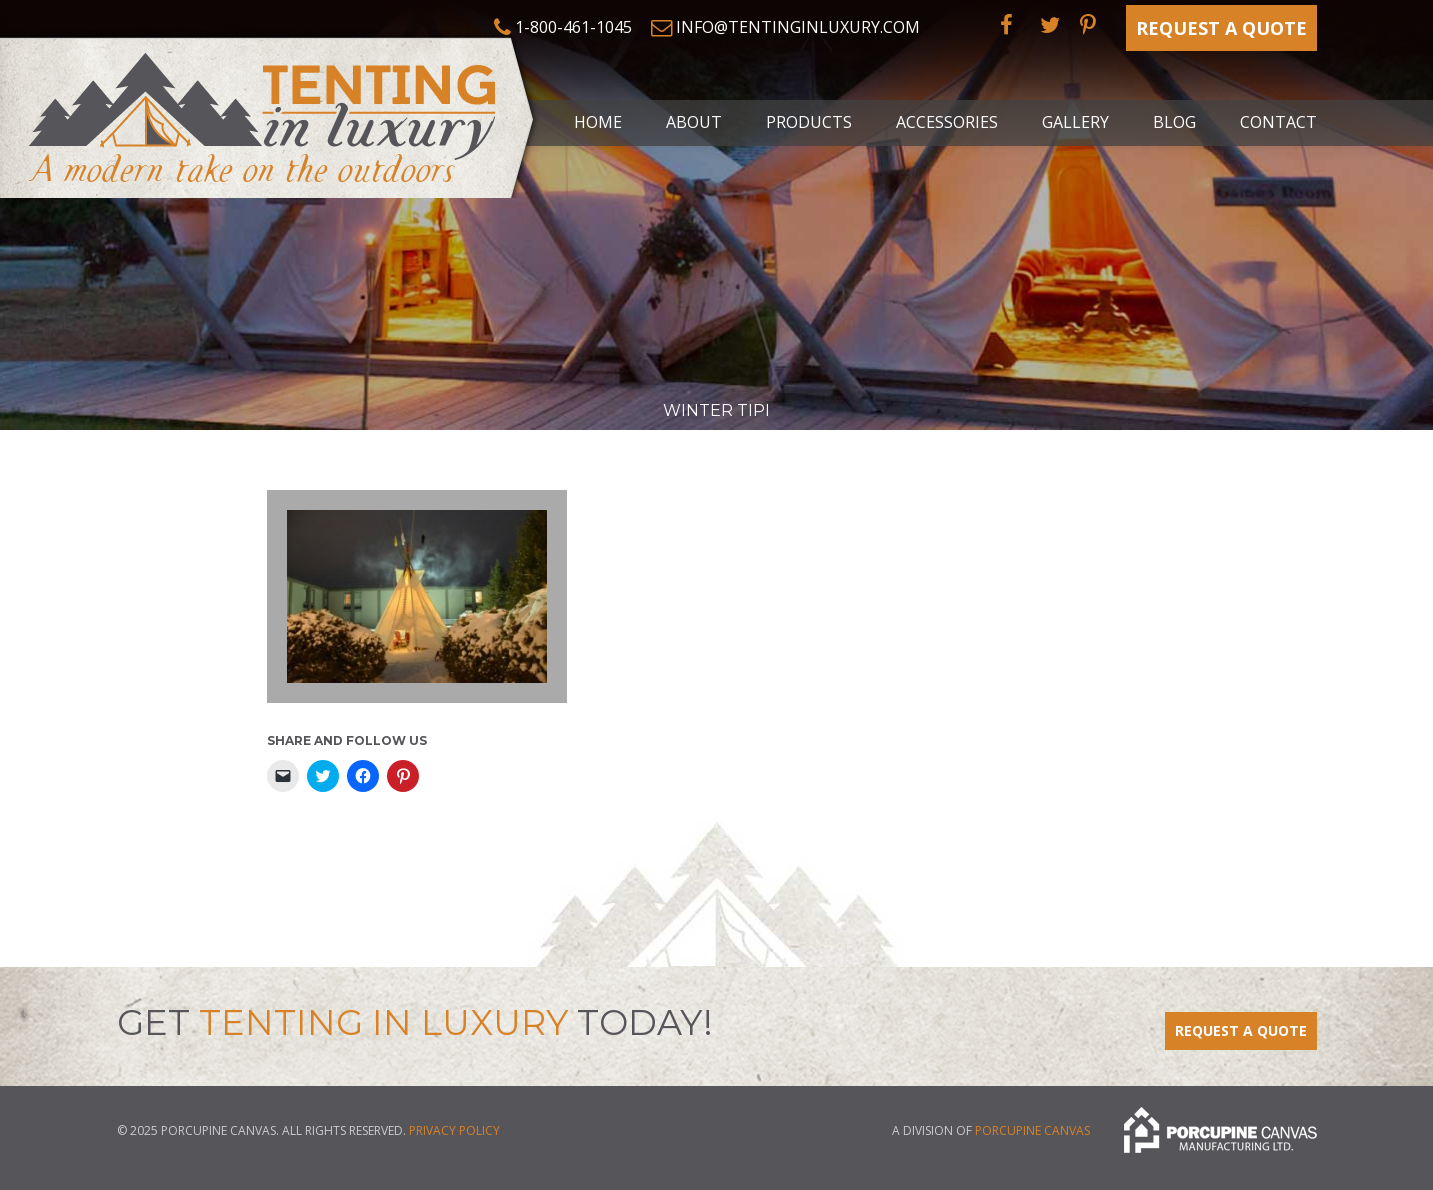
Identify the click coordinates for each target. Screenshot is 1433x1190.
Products (809, 122)
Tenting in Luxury (270, 114)
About (694, 122)
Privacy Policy (454, 1130)
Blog (1174, 122)
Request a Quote (1221, 28)
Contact (1278, 122)
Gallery (1075, 122)
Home (598, 122)
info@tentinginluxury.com (798, 27)
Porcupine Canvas (1032, 1131)
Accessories (947, 122)
